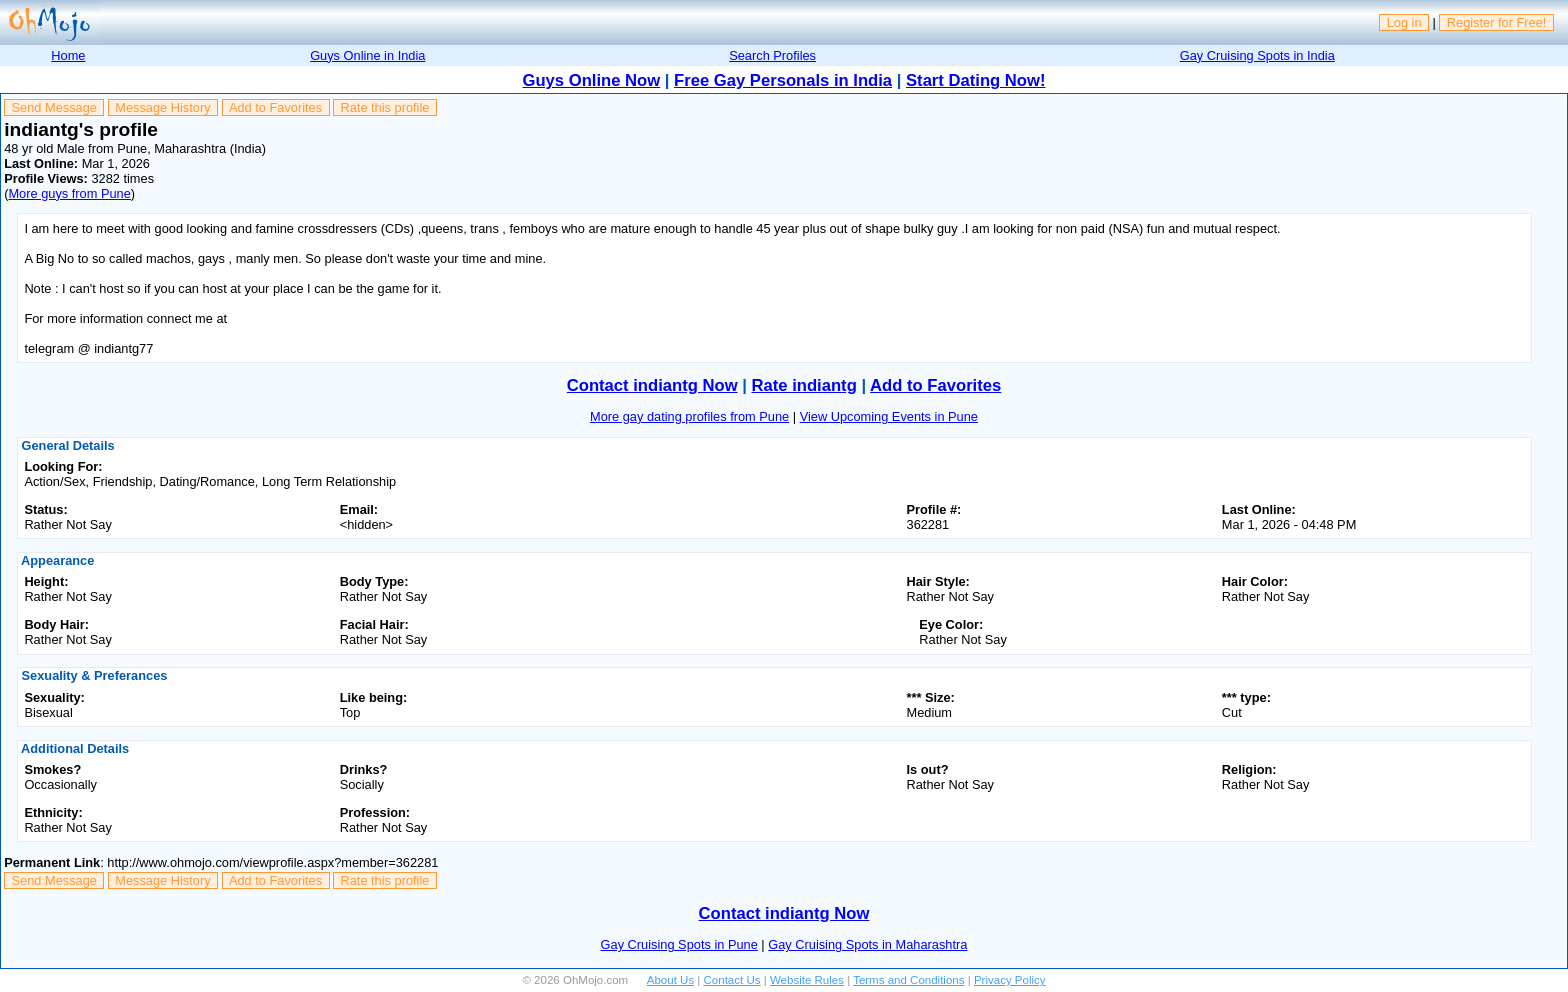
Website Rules (807, 980)
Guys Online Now (592, 80)
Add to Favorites (275, 107)
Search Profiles (772, 55)
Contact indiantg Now (652, 385)
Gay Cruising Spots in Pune (679, 944)
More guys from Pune (69, 193)
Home (68, 55)
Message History (162, 107)
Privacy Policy (1010, 980)
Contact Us (732, 980)
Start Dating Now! (975, 80)
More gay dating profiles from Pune (689, 416)
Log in (1404, 22)
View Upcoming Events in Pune (889, 416)
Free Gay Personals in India (783, 80)
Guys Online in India (367, 55)
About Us (670, 980)
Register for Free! (1497, 22)
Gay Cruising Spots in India (1257, 55)
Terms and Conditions (908, 980)
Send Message (54, 107)
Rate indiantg (804, 385)
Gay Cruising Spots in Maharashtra (867, 944)
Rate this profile (384, 107)
